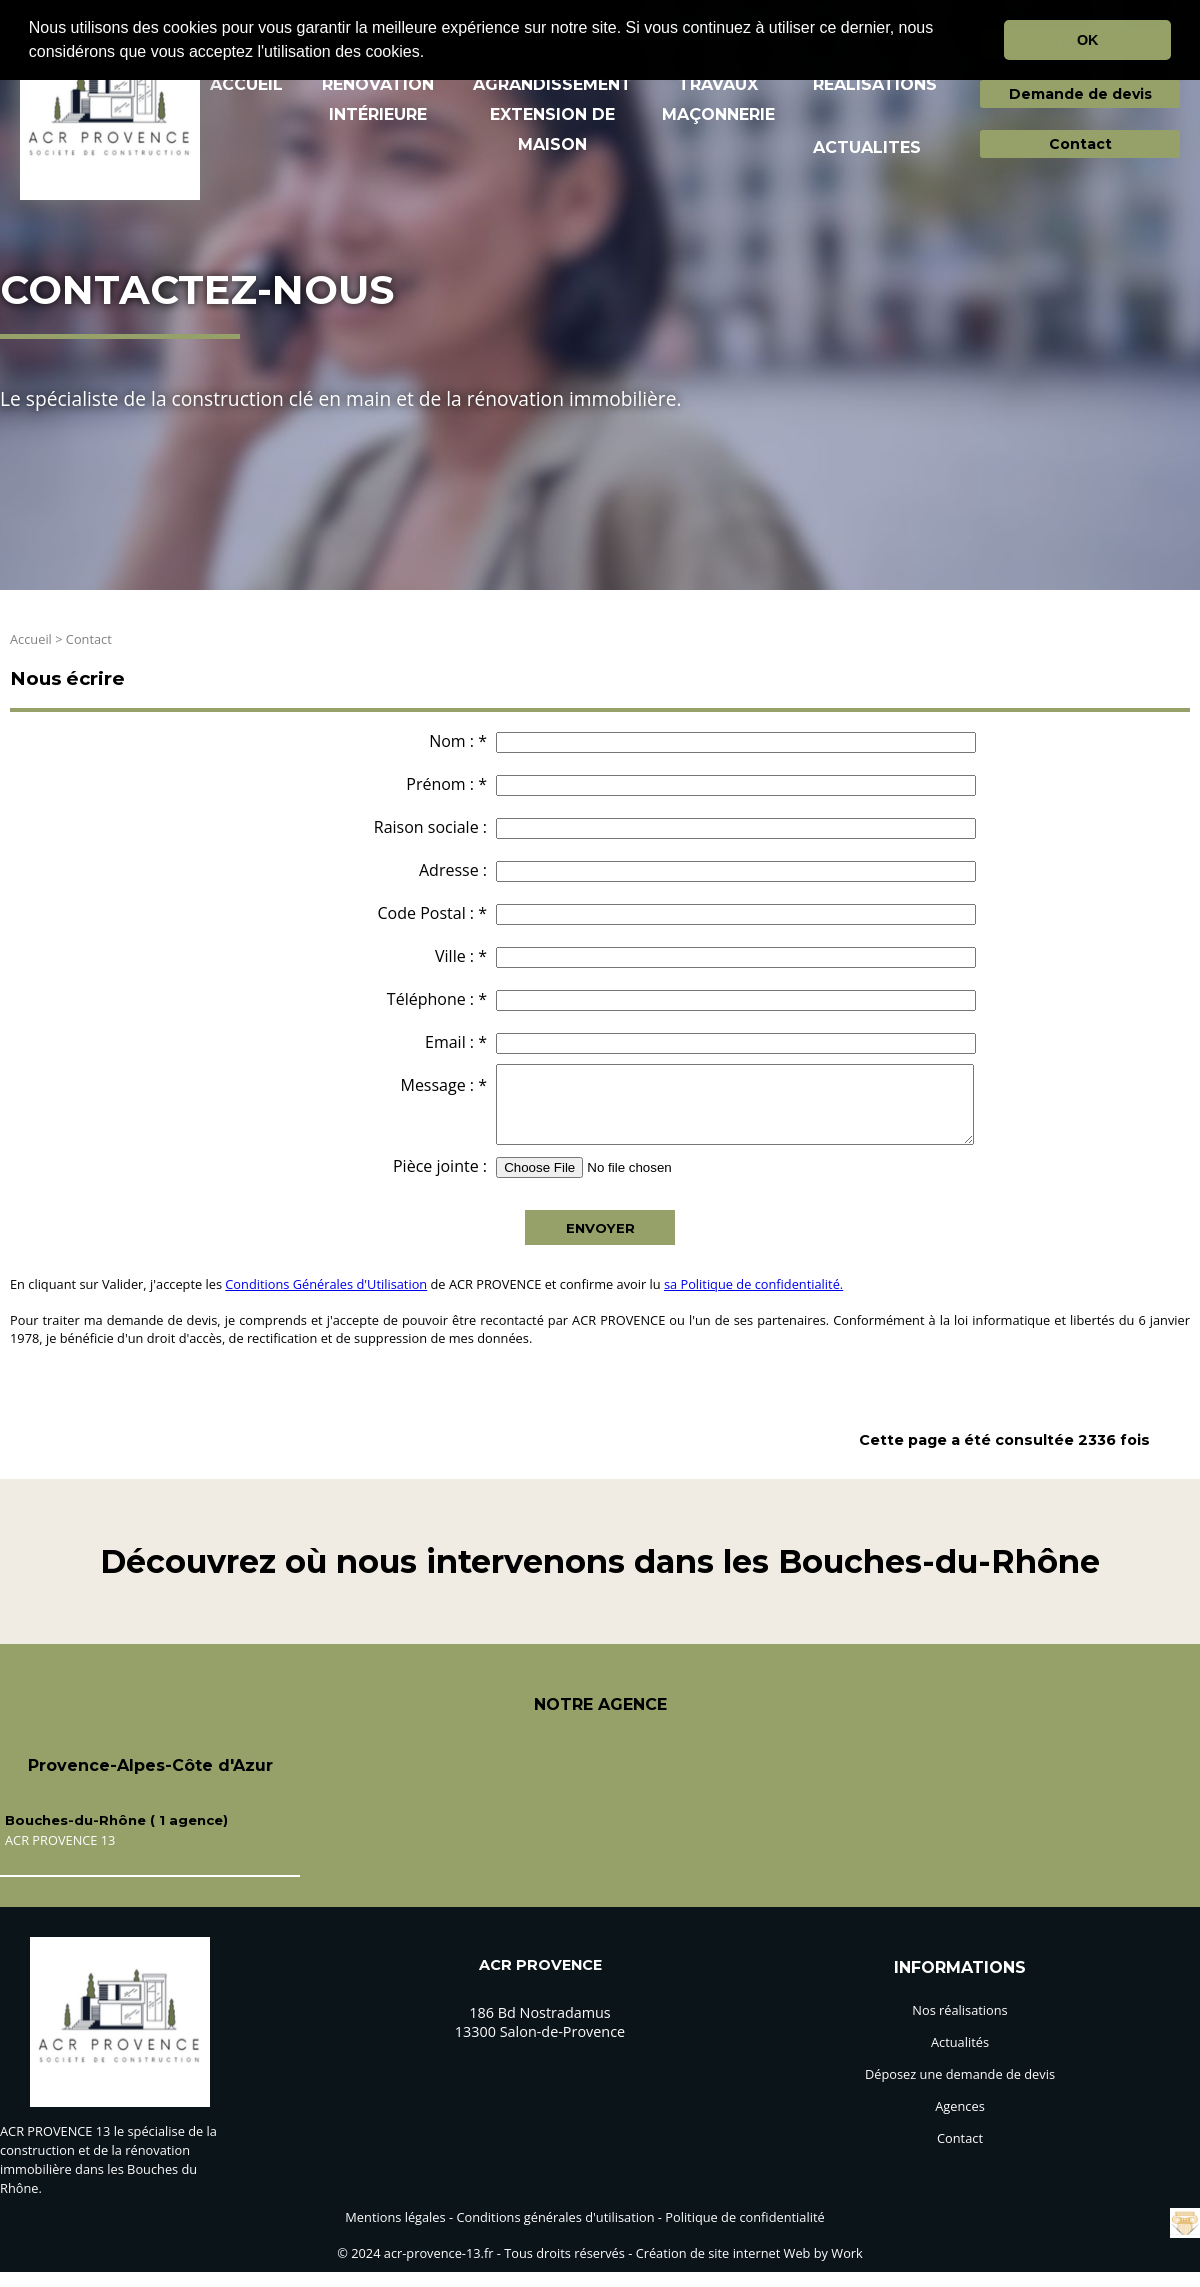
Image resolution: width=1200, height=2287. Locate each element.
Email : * (456, 1042)
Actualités (960, 2057)
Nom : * (458, 741)
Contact (1080, 144)
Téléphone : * (437, 999)
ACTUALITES (867, 147)
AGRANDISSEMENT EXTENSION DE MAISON (552, 114)
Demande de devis (1080, 94)
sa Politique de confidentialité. (753, 1299)
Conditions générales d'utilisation (555, 2232)
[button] (432, 54)
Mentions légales (395, 2232)
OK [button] (1088, 40)
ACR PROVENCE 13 (60, 1855)
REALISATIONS (875, 84)
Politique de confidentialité (744, 2232)
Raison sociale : (430, 827)
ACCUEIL (246, 84)
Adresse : (453, 870)
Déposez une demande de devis (960, 2089)
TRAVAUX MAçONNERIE (718, 99)
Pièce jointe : (440, 1181)
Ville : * (461, 956)
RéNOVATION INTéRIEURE (378, 99)
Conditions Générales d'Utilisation (326, 1299)
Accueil (31, 639)
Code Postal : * (432, 913)
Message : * (443, 1085)
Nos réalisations (959, 2025)
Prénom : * (446, 784)
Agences (960, 2121)
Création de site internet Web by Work (749, 2268)
